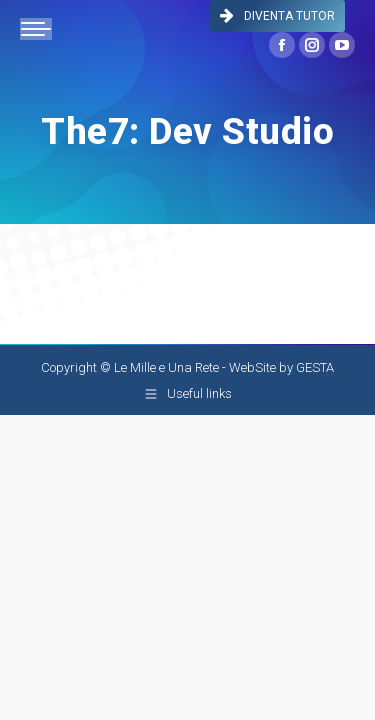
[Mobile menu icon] (36, 29)
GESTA (315, 367)
